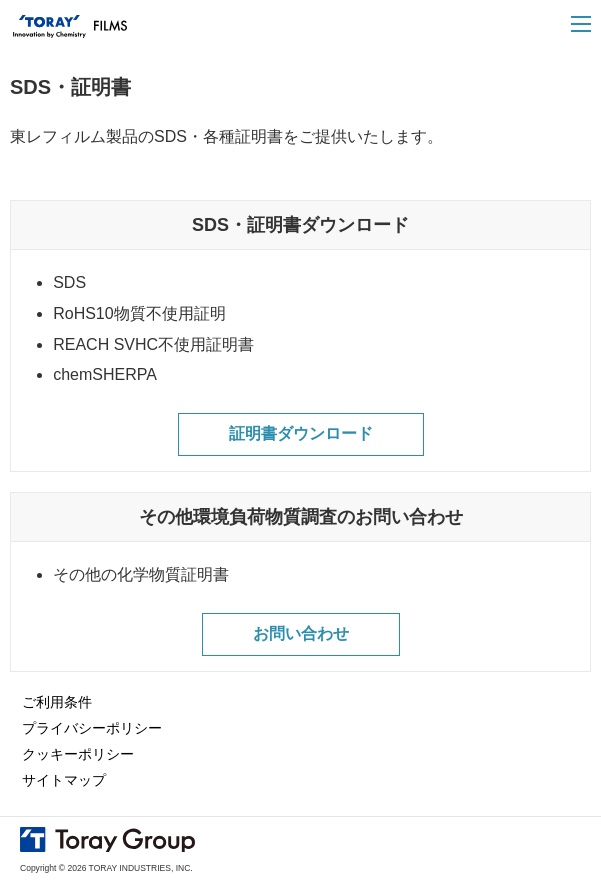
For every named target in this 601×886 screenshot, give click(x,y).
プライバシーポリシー (92, 728)
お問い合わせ (301, 633)
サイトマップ (64, 780)
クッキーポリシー (78, 754)
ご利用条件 (57, 702)
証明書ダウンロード (301, 433)
